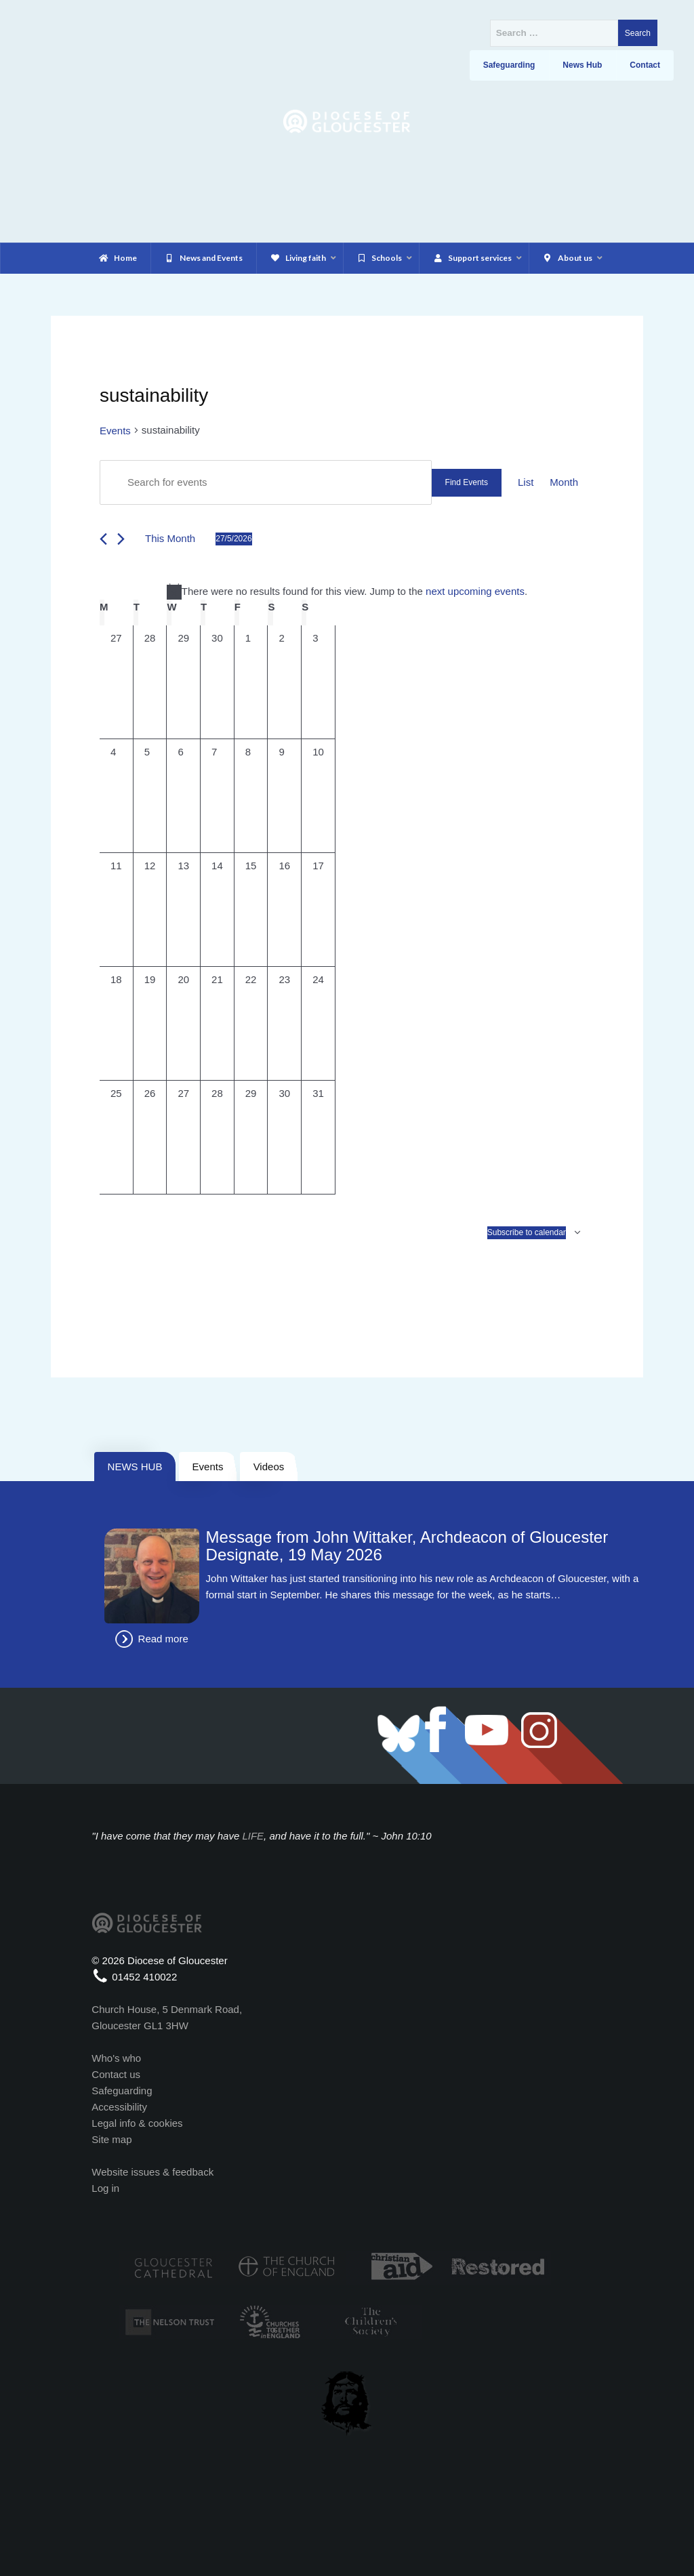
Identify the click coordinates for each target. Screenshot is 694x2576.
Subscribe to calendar (526, 1232)
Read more (163, 1638)
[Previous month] (103, 539)
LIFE (253, 1836)
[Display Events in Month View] (564, 482)
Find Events (466, 482)
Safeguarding (121, 2090)
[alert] (347, 591)
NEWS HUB (135, 1466)
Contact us (115, 2074)
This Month (170, 538)
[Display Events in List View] (525, 482)
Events (115, 430)
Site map (111, 2139)
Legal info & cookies (136, 2123)
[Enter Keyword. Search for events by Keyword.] (266, 482)
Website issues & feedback (152, 2172)
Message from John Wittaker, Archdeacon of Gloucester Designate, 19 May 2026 (407, 1546)
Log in (105, 2188)
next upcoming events (475, 591)
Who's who (116, 2058)
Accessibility (119, 2107)
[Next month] (121, 539)
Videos (269, 1466)
